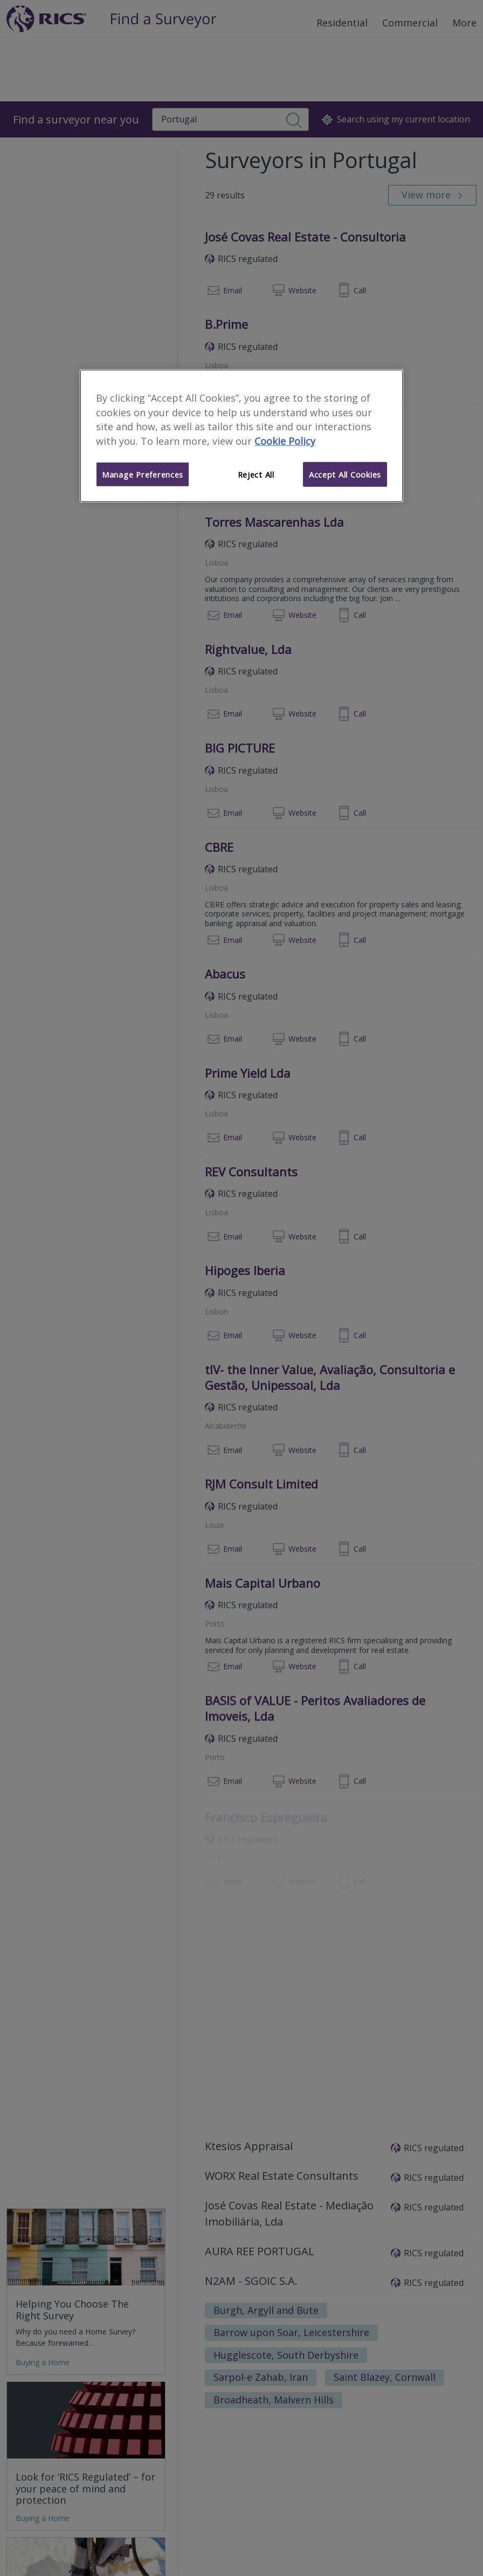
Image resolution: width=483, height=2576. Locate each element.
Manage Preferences (142, 474)
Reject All (256, 474)
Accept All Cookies (345, 474)
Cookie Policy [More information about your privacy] (284, 441)
